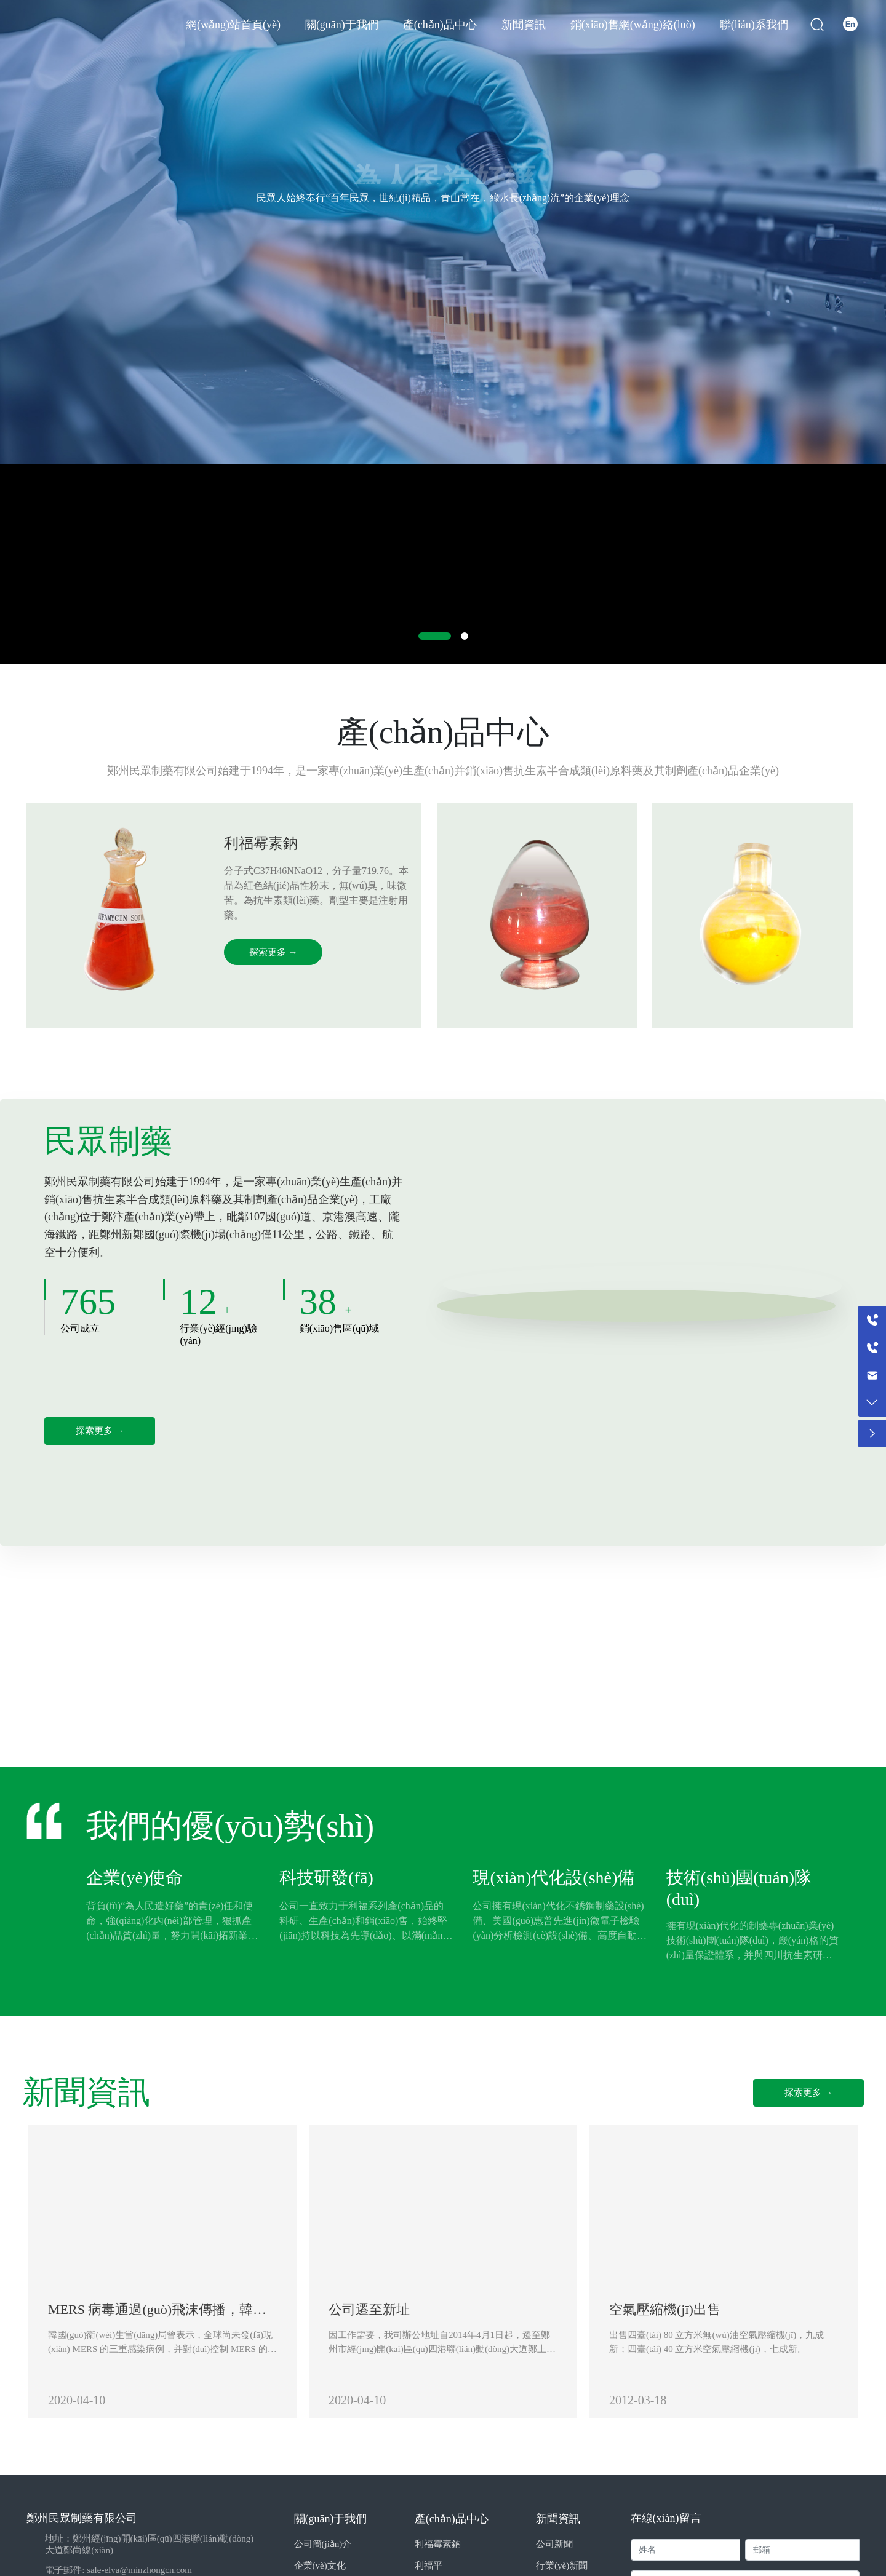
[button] (434, 636)
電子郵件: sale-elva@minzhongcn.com (118, 2570)
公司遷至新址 (369, 2309)
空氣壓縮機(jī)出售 (664, 2309)
